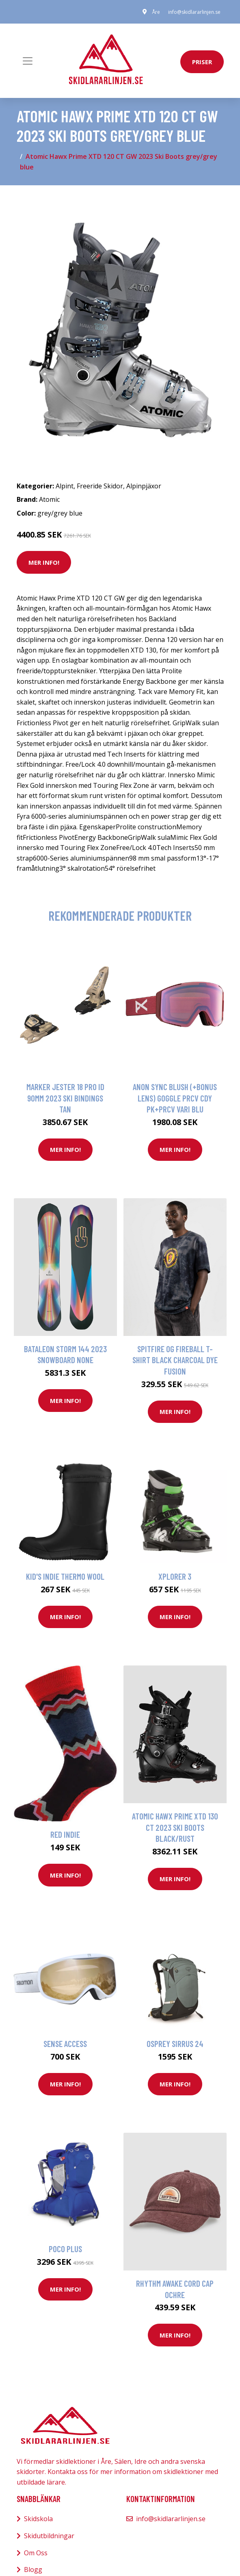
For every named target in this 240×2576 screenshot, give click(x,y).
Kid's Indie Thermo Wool (65, 1576)
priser (202, 62)
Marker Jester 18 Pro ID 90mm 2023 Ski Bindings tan (65, 1098)
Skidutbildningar (49, 2535)
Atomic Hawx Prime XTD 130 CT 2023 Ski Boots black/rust (175, 1827)
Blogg (33, 2569)
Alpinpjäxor (143, 485)
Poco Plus (65, 2249)
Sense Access (65, 2043)
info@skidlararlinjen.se (194, 12)
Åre (156, 12)
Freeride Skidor (100, 485)
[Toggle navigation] (28, 61)
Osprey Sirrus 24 (175, 2043)
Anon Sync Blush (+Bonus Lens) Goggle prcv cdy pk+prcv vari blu (175, 1098)
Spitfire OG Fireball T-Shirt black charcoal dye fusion (175, 1360)
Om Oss (36, 2552)
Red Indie (65, 1834)
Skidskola (38, 2518)
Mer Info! (43, 562)
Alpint (65, 485)
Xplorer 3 (174, 1576)
